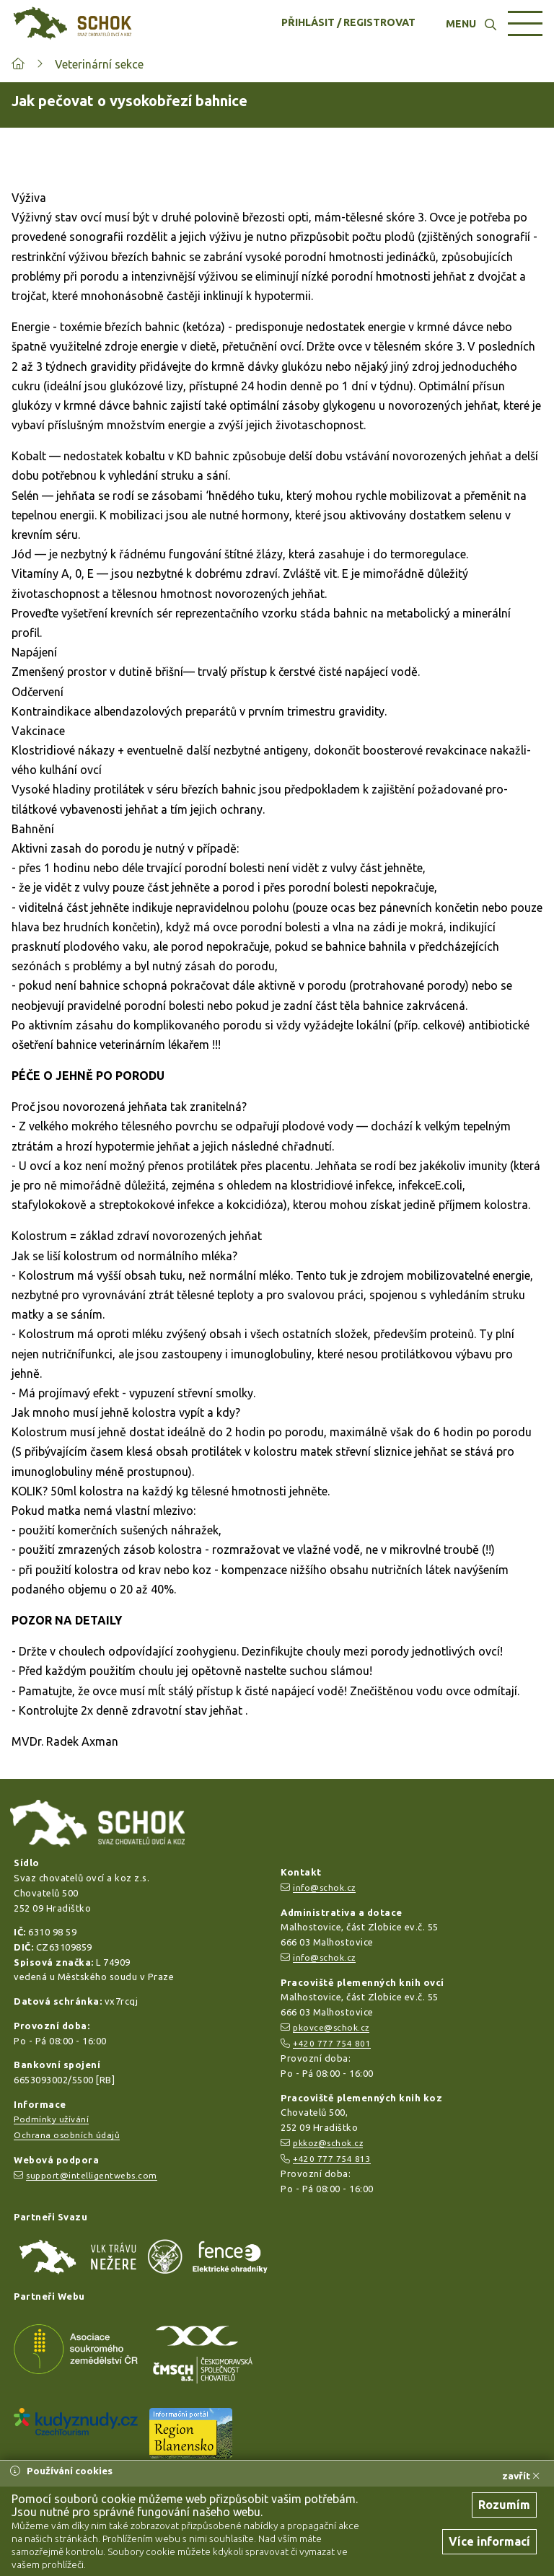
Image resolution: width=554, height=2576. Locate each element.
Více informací (489, 2541)
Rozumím (504, 2504)
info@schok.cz (324, 1887)
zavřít (521, 2476)
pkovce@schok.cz (331, 2027)
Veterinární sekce (99, 64)
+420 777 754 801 (332, 2043)
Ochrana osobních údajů (67, 2135)
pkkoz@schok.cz (328, 2143)
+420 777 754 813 (332, 2158)
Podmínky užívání (51, 2119)
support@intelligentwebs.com (91, 2175)
